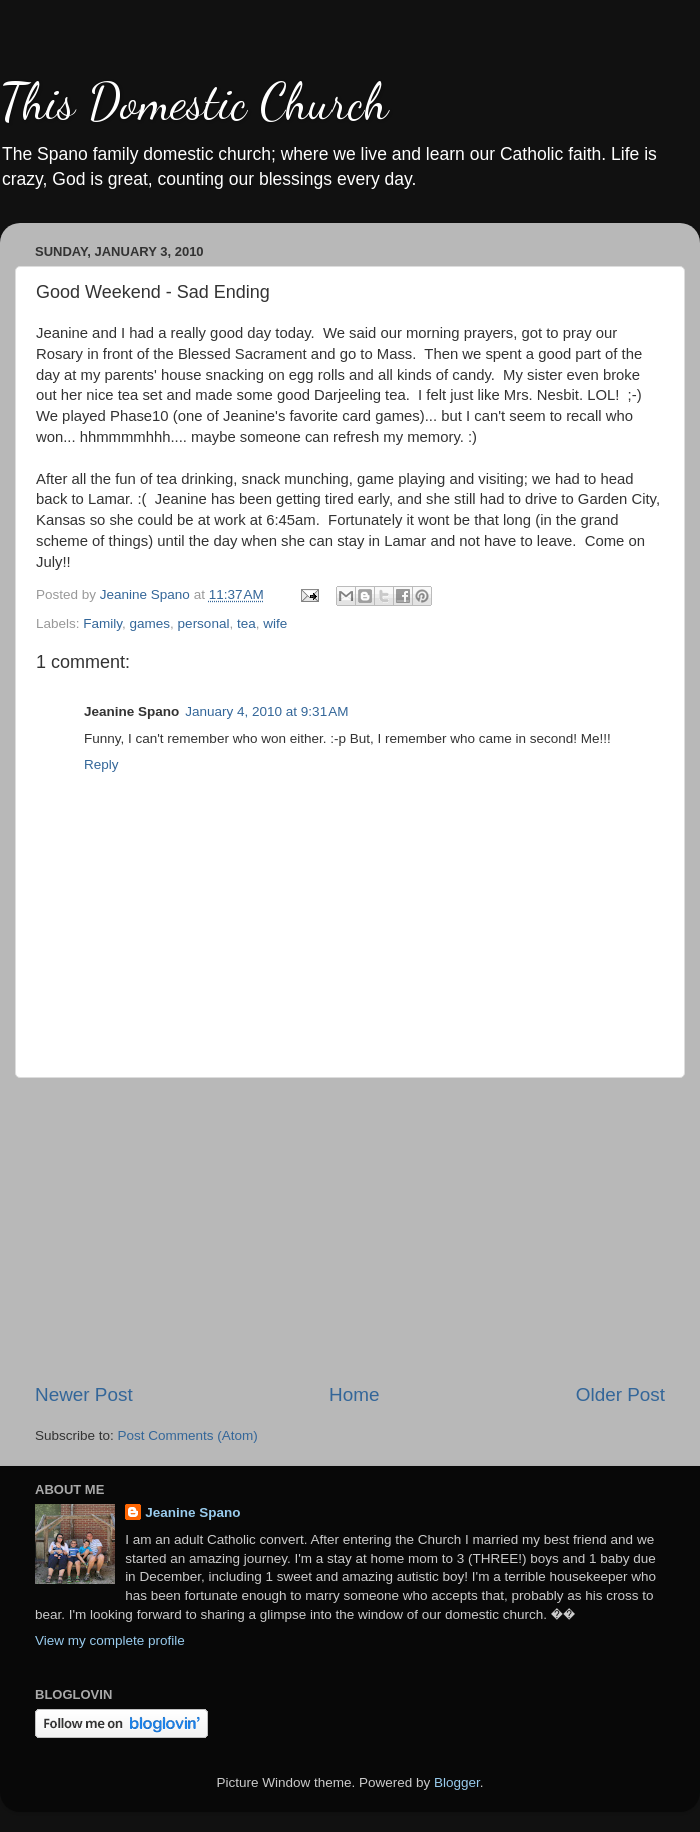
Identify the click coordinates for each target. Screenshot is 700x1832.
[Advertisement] (350, 1230)
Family (102, 623)
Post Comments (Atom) (188, 1435)
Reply (101, 764)
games (150, 623)
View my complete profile (110, 1640)
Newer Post (84, 1394)
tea (246, 623)
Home (354, 1394)
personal (204, 623)
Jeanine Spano (192, 1512)
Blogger (457, 1782)
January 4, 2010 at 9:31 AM (266, 711)
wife (275, 623)
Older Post (620, 1394)
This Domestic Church (194, 102)
